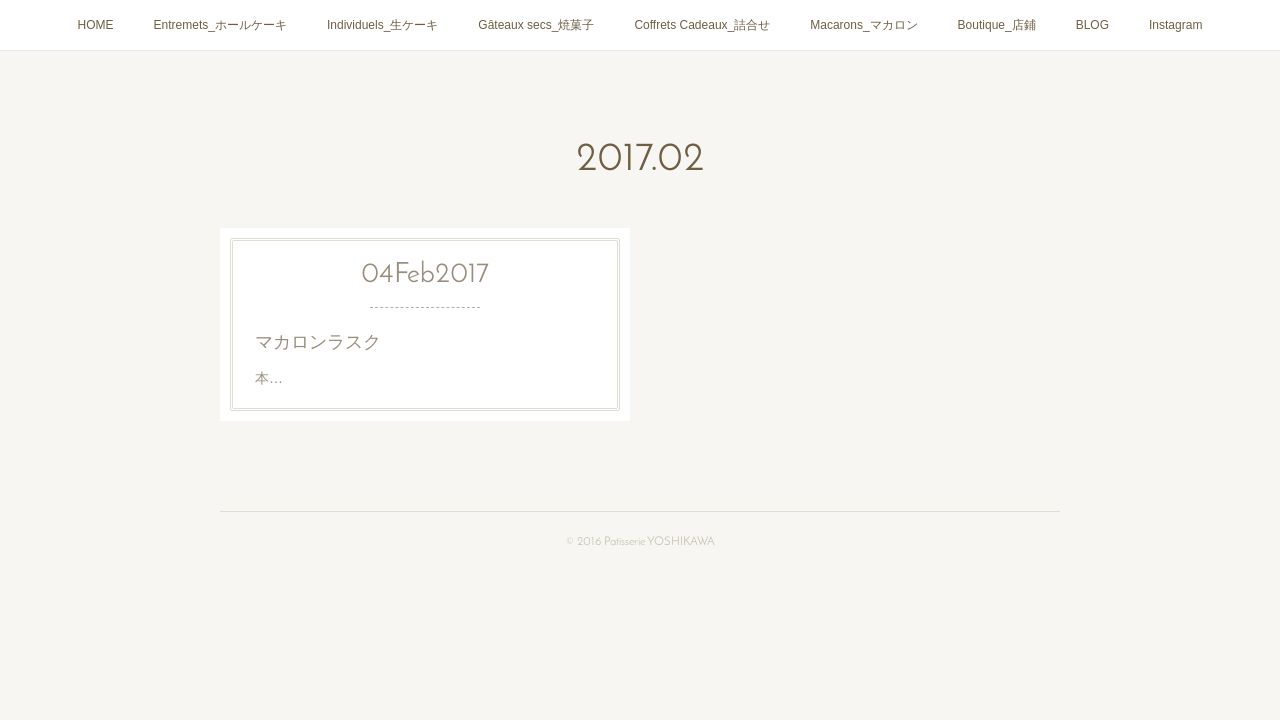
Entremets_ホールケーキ (220, 25)
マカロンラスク (318, 342)
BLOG (1092, 25)
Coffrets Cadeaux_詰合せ (702, 25)
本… (269, 378)
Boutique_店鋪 (997, 25)
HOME (96, 25)
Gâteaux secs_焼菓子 (536, 25)
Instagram (1175, 25)
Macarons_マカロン (863, 25)
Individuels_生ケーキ (382, 25)
